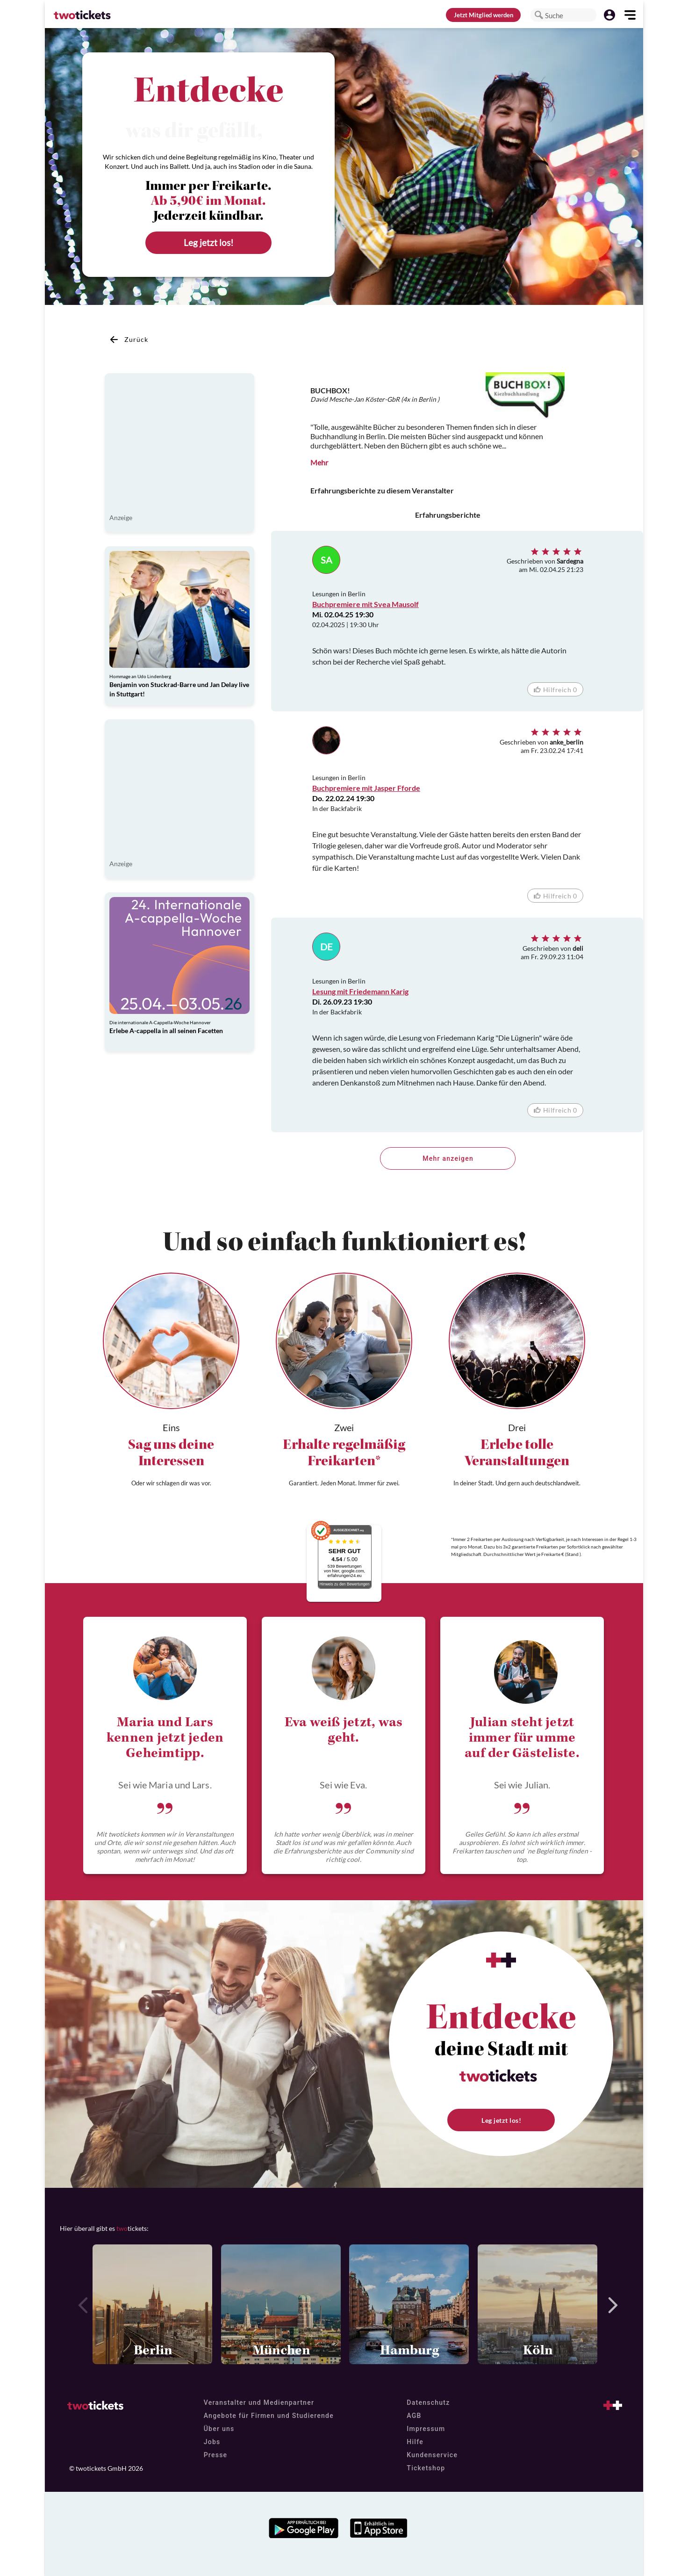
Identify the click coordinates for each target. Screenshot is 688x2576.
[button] (539, 15)
